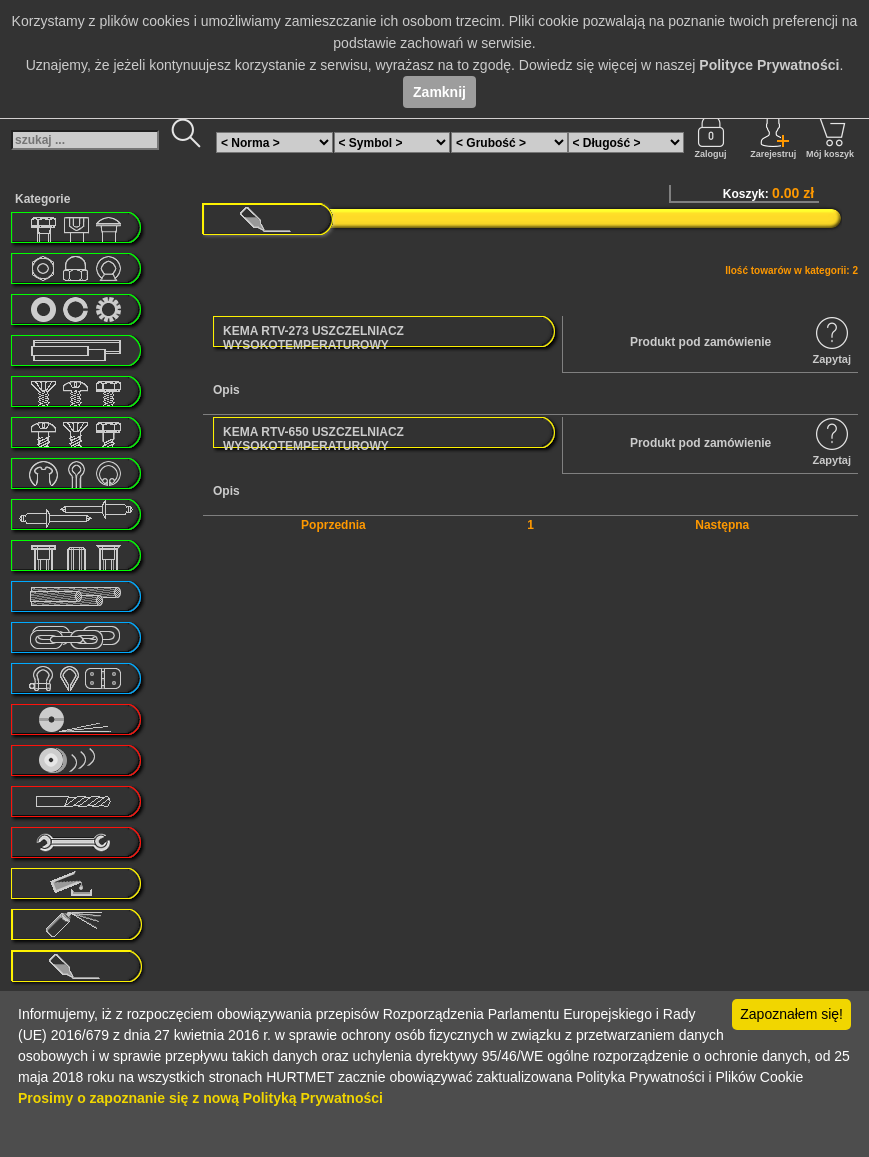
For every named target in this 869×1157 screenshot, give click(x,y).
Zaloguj (711, 137)
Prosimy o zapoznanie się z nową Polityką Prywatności (200, 1098)
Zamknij (439, 92)
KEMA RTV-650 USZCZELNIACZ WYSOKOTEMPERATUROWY (313, 439)
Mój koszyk (830, 137)
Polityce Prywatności (769, 65)
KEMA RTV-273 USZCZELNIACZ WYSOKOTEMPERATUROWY (313, 338)
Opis (226, 390)
